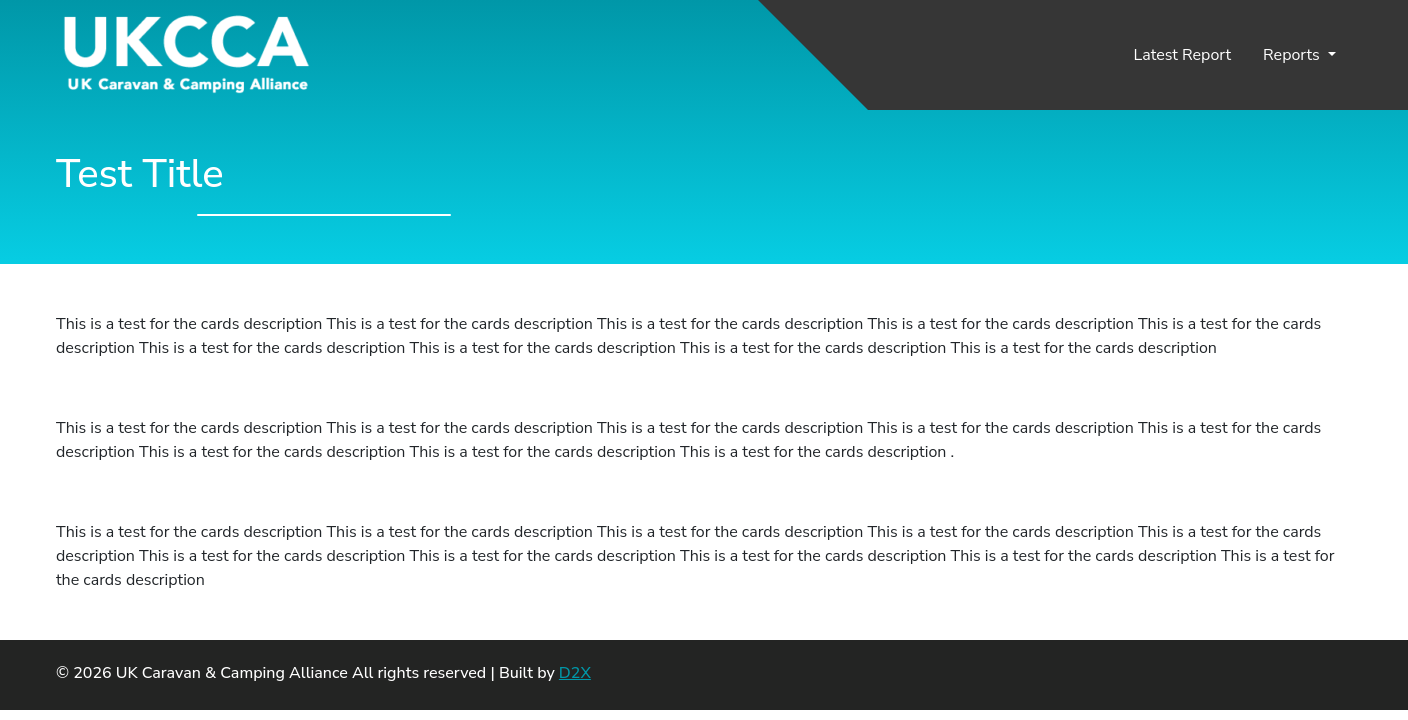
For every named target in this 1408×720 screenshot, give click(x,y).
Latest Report (1183, 55)
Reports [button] (1293, 55)
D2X (575, 673)
